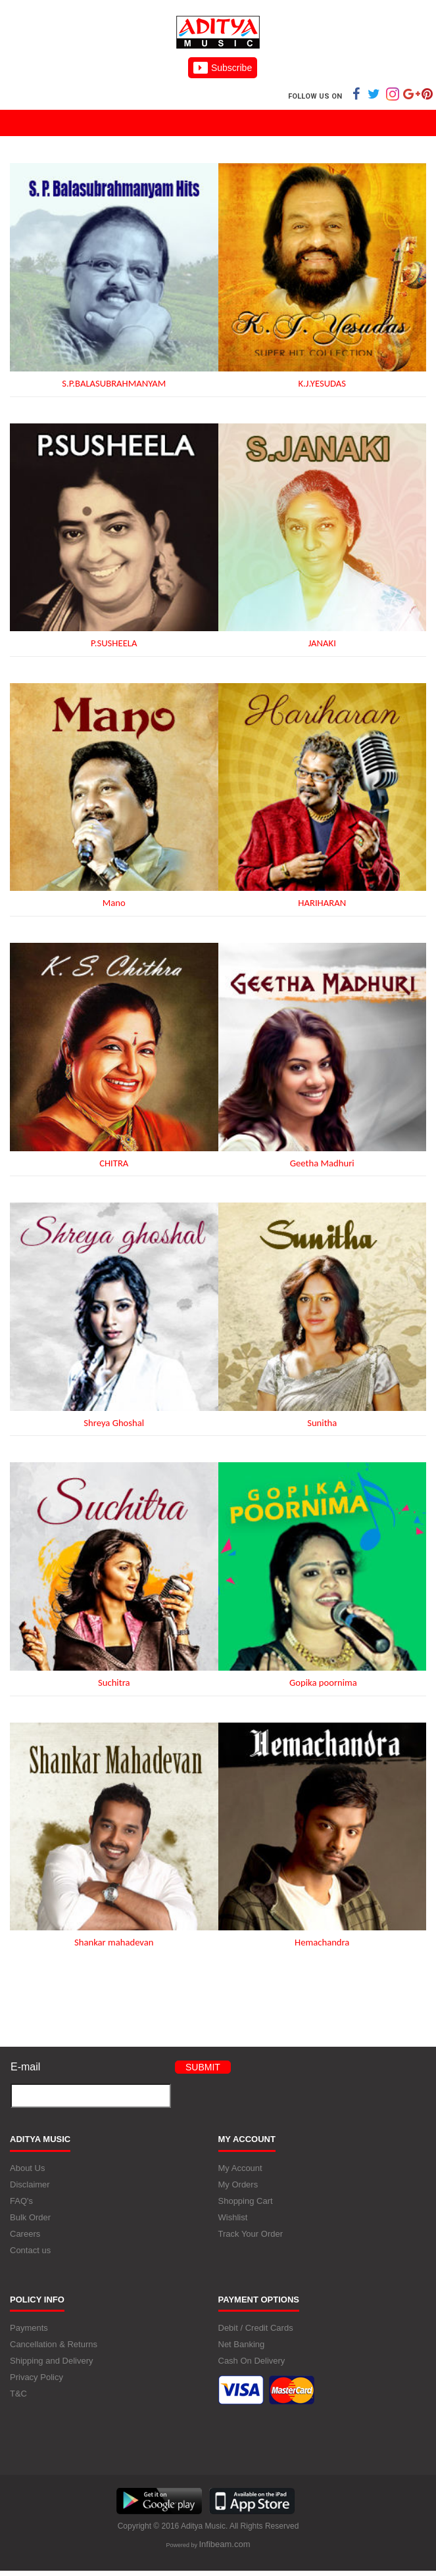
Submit (202, 2067)
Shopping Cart (245, 2201)
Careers (25, 2234)
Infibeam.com (224, 2544)
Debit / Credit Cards (255, 2328)
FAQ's (21, 2201)
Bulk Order (30, 2217)
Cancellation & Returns (53, 2344)
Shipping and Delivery (51, 2361)
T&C (18, 2393)
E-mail (25, 2066)
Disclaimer (30, 2184)
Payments (29, 2328)
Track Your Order (250, 2234)
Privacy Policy (36, 2377)
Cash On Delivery (251, 2361)
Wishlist (233, 2217)
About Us (27, 2168)
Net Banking (241, 2344)
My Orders (238, 2184)
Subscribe (222, 68)
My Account (240, 2168)
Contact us (30, 2250)
